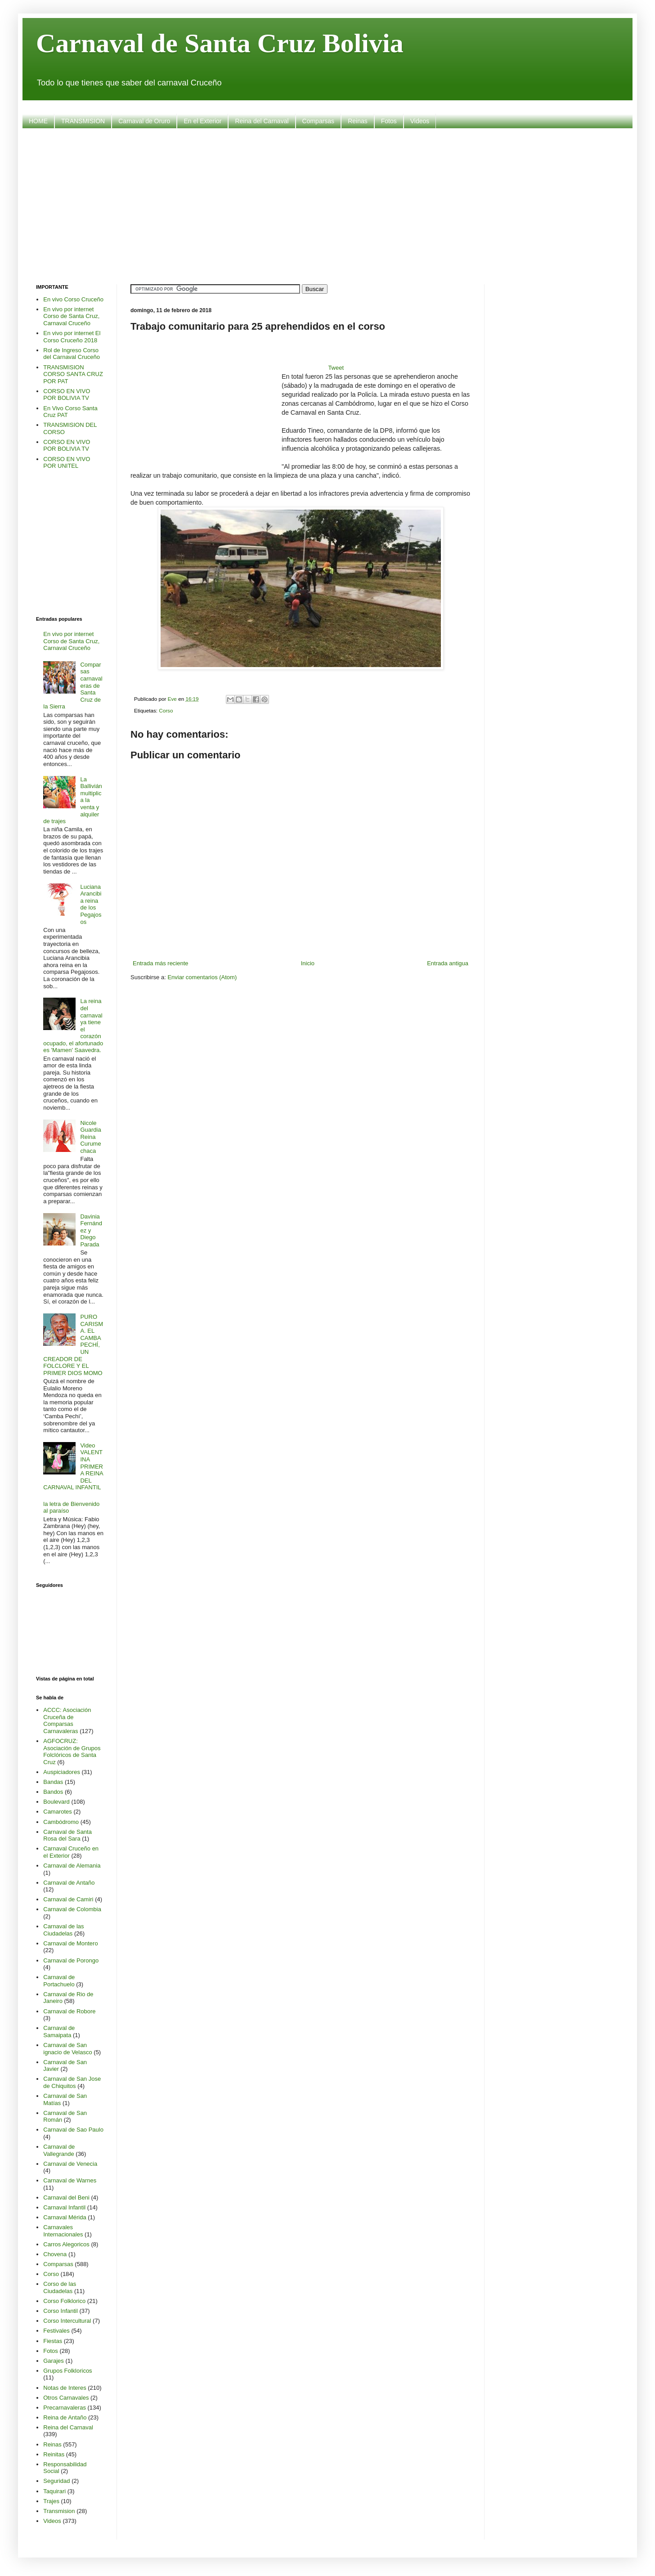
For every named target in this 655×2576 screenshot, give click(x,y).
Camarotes (57, 1811)
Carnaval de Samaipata (59, 2031)
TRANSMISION (83, 121)
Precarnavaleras (64, 2407)
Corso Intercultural (67, 2320)
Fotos (389, 121)
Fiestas (52, 2341)
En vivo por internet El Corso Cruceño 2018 (71, 337)
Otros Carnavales (66, 2397)
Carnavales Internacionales (63, 2231)
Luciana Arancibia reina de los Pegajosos (90, 904)
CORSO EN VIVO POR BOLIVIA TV (66, 395)
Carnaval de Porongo (71, 1960)
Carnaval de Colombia (72, 1909)
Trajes (51, 2501)
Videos (420, 121)
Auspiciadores (61, 1772)
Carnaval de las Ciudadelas (63, 1930)
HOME (38, 121)
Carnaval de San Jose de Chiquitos (72, 2082)
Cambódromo (61, 1822)
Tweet (336, 367)
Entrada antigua (447, 963)
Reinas (358, 121)
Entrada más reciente (160, 963)
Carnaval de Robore (69, 2011)
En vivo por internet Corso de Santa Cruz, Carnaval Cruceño (71, 316)
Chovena (55, 2254)
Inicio (307, 963)
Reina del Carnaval (261, 121)
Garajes (53, 2360)
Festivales (56, 2330)
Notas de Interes (64, 2387)
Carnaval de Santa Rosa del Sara (67, 1835)
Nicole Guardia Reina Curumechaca (90, 1137)
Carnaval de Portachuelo (59, 1981)
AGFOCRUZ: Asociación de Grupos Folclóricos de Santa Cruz (71, 1751)
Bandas (53, 1782)
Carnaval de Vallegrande (59, 2150)
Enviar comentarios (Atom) (202, 977)
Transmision (59, 2511)
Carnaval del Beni (66, 2197)
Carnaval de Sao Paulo (73, 2129)
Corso (166, 710)
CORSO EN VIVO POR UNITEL (66, 463)
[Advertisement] (327, 205)
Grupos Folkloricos (67, 2370)
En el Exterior (202, 121)
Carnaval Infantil (64, 2207)
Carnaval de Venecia (70, 2163)
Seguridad (56, 2480)
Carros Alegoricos (66, 2244)
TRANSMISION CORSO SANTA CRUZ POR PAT (73, 374)
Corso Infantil (60, 2310)
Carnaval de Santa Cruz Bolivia (220, 43)
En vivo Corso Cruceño (73, 299)
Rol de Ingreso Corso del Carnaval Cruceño (71, 354)
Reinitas (53, 2454)
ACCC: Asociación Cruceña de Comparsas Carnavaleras (67, 1720)
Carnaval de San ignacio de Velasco (67, 2049)
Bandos (53, 1791)
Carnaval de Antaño (68, 1882)
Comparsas (318, 121)
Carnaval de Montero (70, 1943)
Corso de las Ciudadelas (59, 2287)
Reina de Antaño (64, 2417)
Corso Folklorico (64, 2301)
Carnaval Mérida (64, 2217)
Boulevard (56, 1801)
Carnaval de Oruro (144, 121)
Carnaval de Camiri (68, 1899)
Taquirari (54, 2491)
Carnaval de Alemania (71, 1865)
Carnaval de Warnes (69, 2180)
